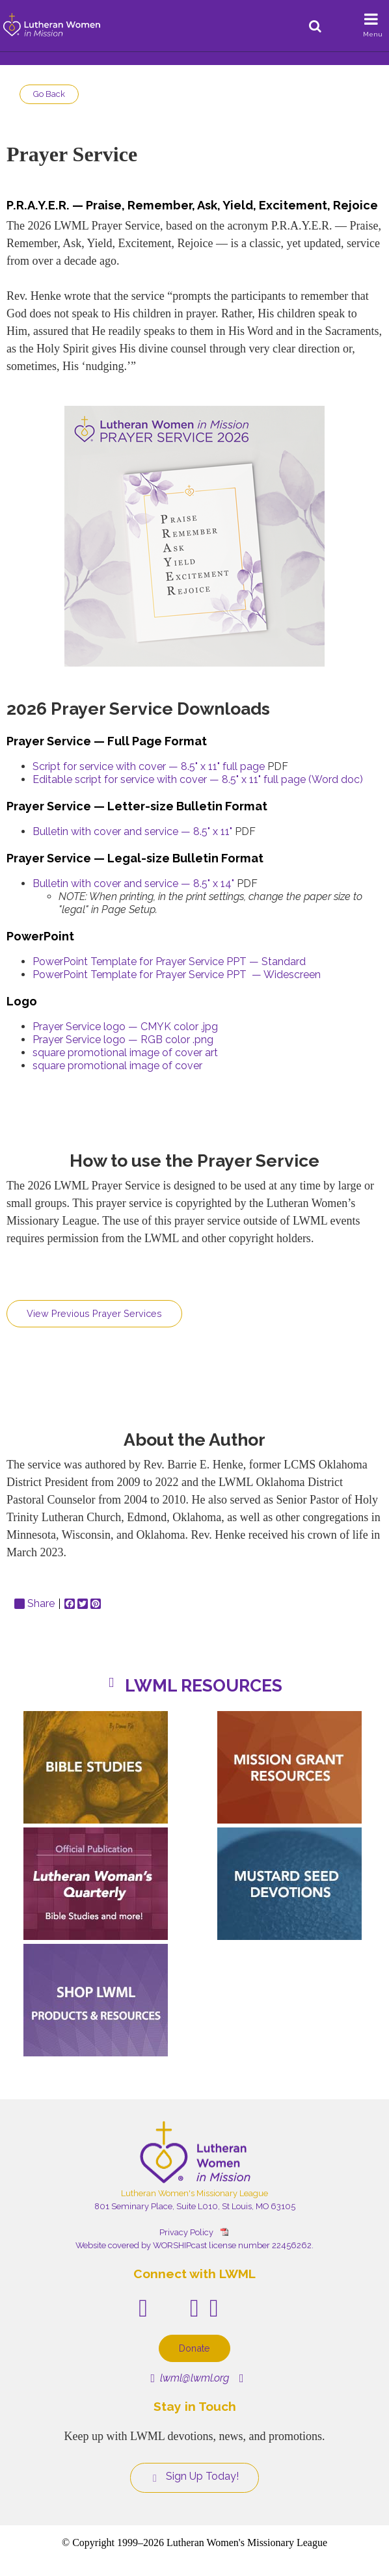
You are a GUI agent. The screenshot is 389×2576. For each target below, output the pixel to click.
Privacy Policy (186, 2232)
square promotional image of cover (117, 1065)
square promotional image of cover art (125, 1052)
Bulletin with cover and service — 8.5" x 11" (132, 831)
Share (34, 1604)
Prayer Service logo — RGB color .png (123, 1039)
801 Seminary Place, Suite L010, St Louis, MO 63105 (194, 2206)
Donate (194, 2348)
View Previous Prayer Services (94, 1313)
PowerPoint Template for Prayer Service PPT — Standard (169, 961)
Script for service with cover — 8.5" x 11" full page (149, 766)
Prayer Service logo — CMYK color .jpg (125, 1026)
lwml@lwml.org (189, 2378)
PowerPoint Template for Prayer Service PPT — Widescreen (177, 974)
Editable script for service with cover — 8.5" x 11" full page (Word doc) (198, 779)
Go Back (49, 94)
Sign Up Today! (194, 2476)
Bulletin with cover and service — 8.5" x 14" (133, 883)
